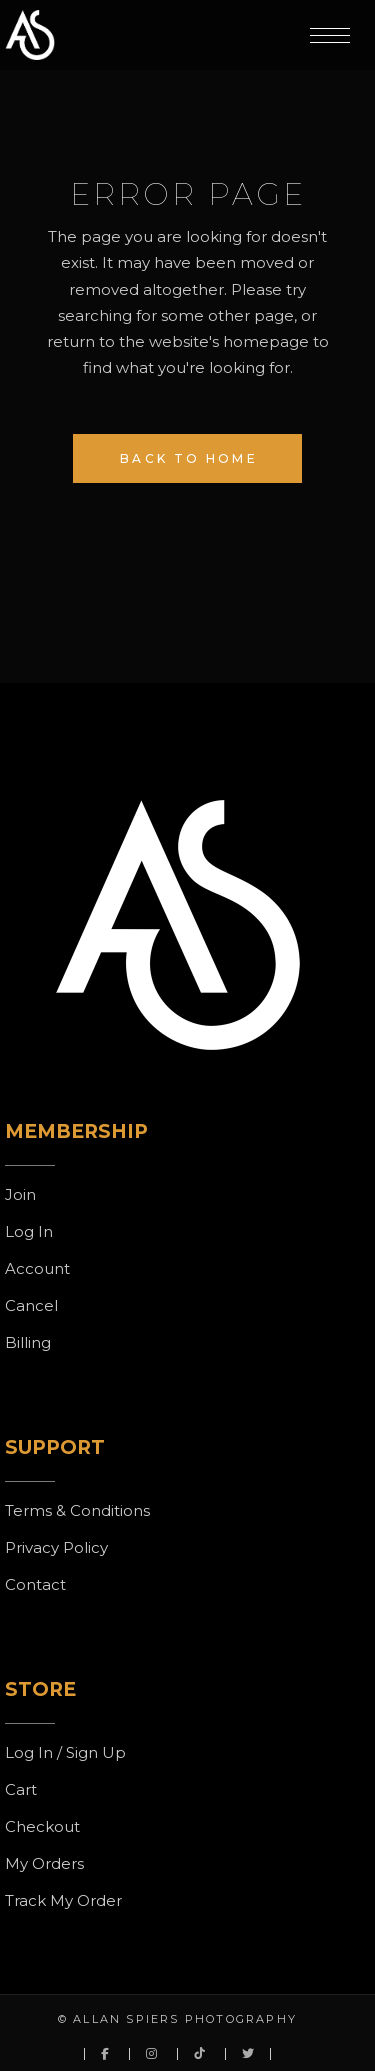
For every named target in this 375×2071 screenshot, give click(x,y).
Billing (28, 1342)
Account (37, 1268)
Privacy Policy (56, 1547)
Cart (21, 1789)
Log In (29, 1231)
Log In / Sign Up (65, 1752)
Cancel (31, 1305)
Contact (35, 1584)
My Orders (44, 1863)
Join (20, 1194)
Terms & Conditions (77, 1510)
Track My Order (63, 1900)
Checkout (42, 1826)
